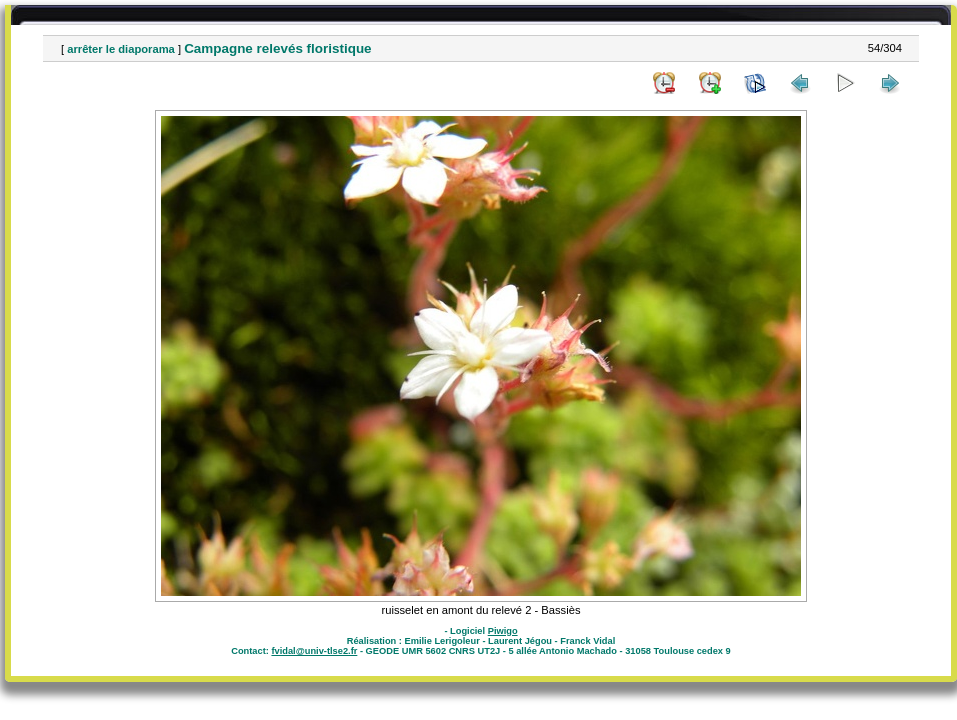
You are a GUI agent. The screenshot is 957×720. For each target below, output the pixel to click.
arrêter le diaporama (121, 49)
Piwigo (503, 631)
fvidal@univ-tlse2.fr (314, 651)
